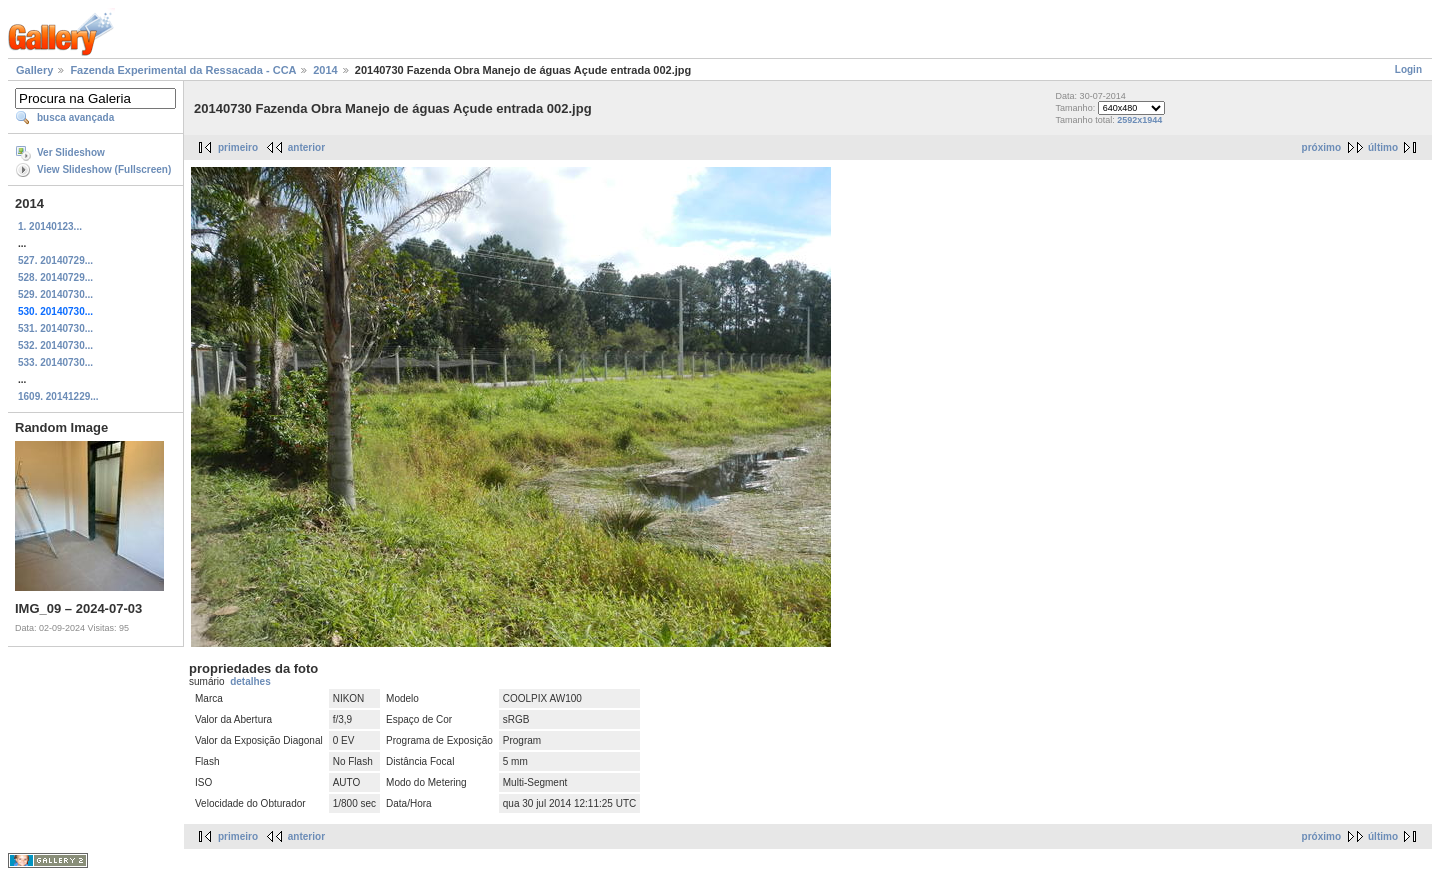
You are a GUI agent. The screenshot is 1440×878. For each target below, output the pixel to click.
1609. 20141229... (58, 396)
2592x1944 (1139, 120)
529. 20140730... (55, 294)
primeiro (238, 147)
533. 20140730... (55, 362)
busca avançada (75, 117)
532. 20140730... (55, 345)
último (1383, 147)
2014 (325, 70)
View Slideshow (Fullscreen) (104, 169)
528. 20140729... (55, 277)
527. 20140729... (55, 260)
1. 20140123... (50, 226)
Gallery (34, 70)
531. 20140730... (55, 328)
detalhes (250, 681)
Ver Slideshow (71, 152)
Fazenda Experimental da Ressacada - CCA (183, 70)
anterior (306, 147)
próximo (1321, 147)
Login (1408, 69)
